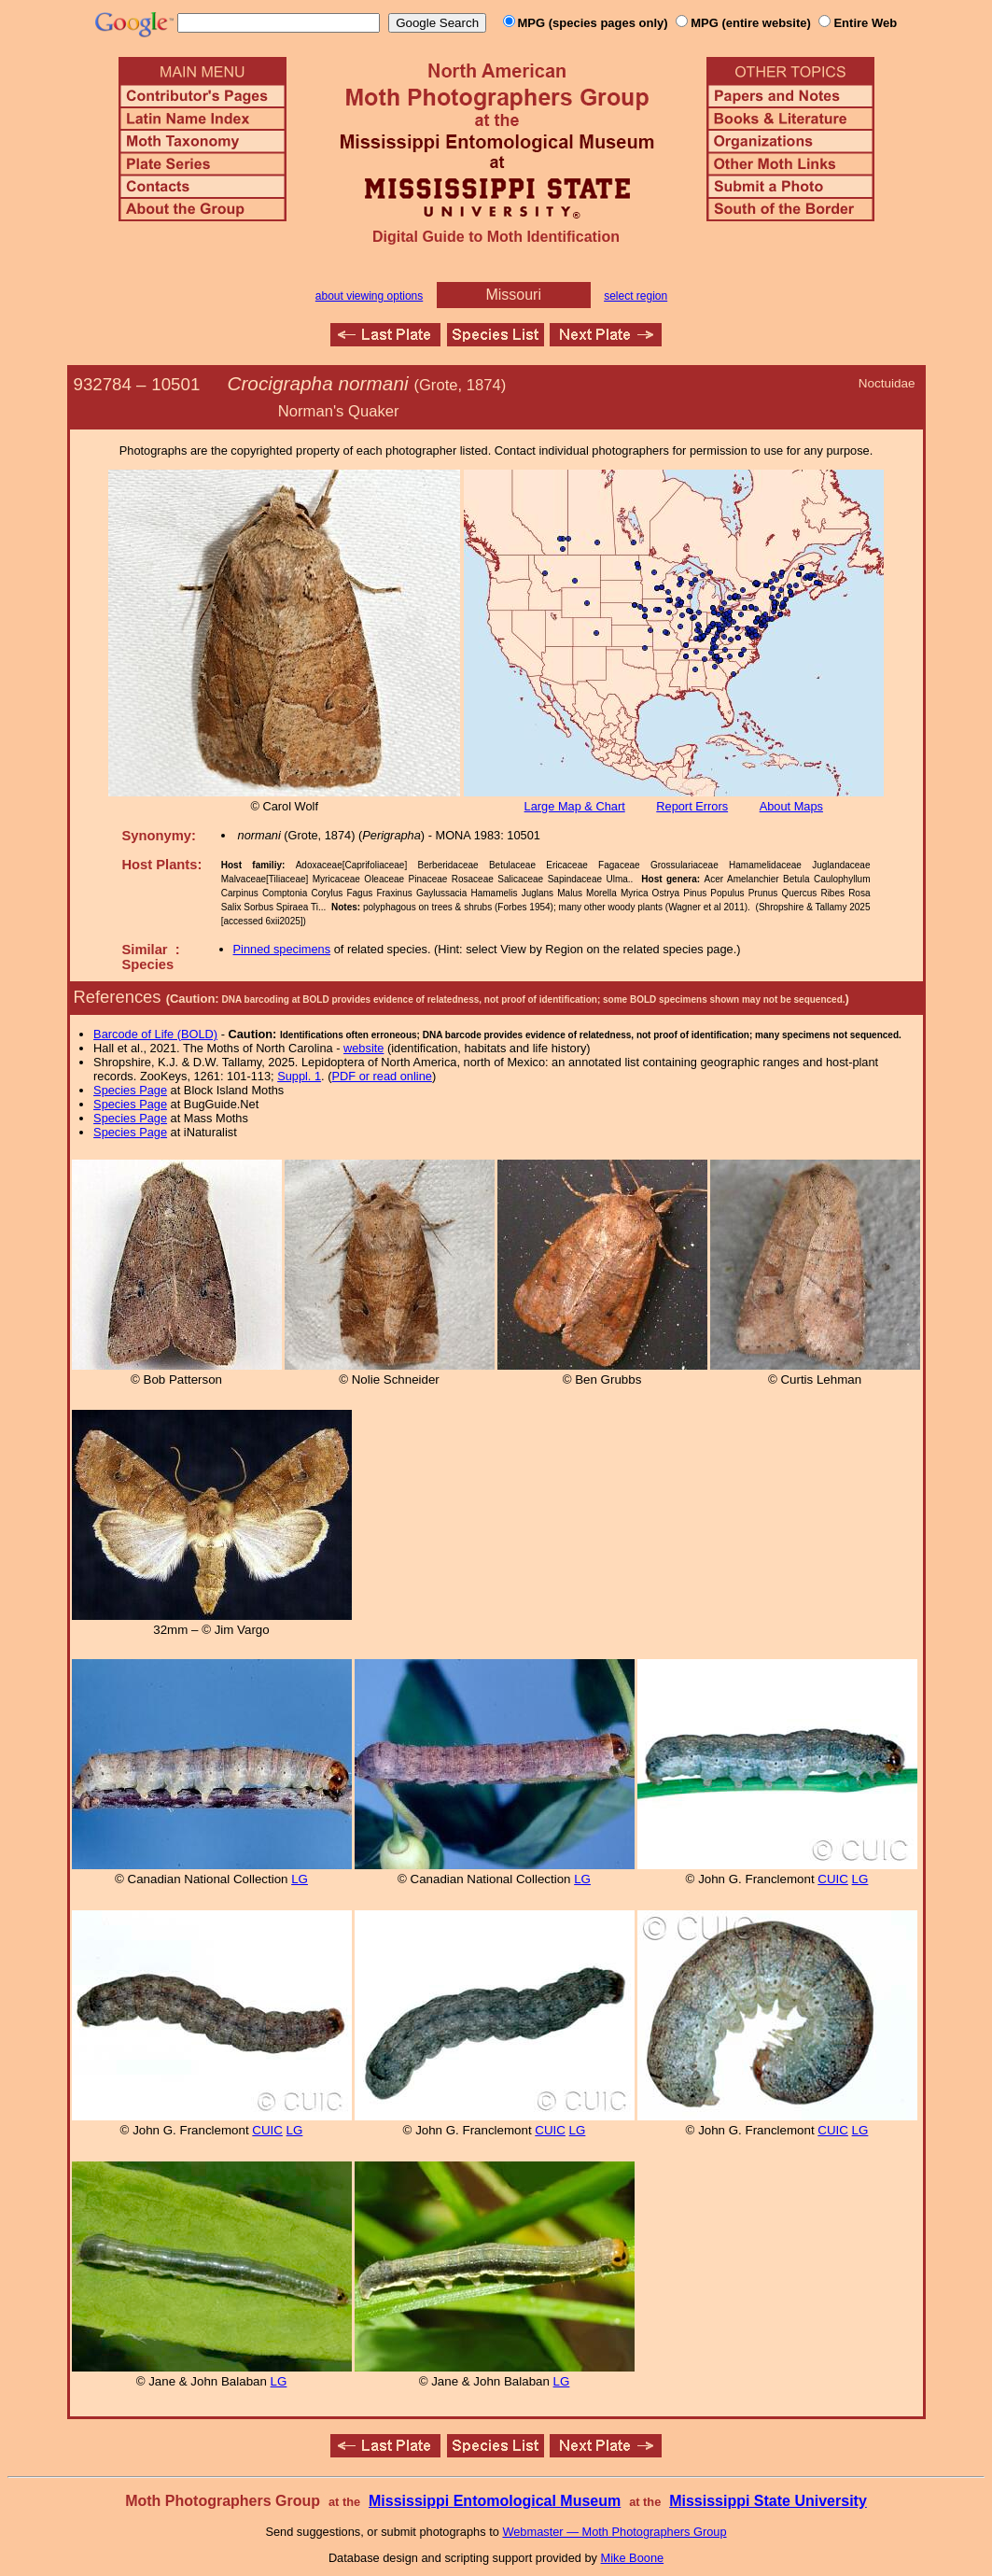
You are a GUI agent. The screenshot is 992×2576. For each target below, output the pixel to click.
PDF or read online (381, 1076)
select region (635, 296)
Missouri (513, 295)
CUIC (832, 1879)
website (363, 1048)
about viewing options (369, 296)
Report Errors (692, 806)
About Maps (791, 806)
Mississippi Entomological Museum (495, 2501)
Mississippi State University (768, 2501)
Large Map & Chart (574, 806)
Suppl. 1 (299, 1076)
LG (299, 1879)
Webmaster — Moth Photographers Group (614, 2532)
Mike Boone (632, 2558)
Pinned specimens (282, 949)
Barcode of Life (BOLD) (155, 1034)
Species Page (130, 1090)
